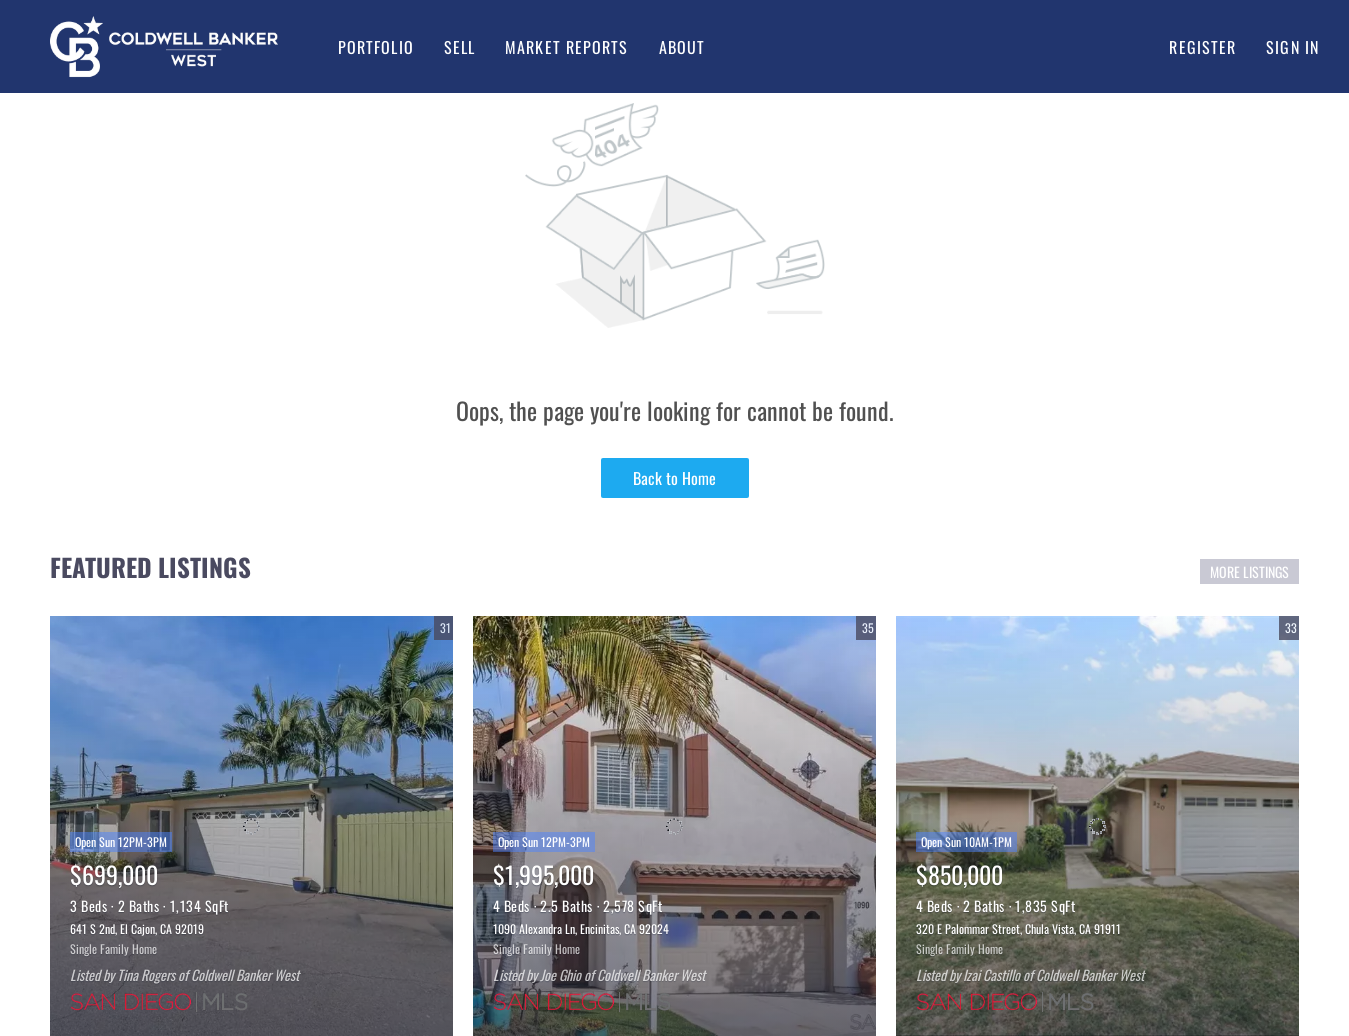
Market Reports (566, 47)
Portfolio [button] (376, 47)
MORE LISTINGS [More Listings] (1249, 571)
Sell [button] (459, 47)
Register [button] (1202, 47)
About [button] (682, 47)
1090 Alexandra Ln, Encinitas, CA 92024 (581, 928)
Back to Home (674, 478)
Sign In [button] (1292, 47)
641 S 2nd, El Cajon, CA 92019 (137, 928)
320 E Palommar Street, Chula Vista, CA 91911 (1018, 928)
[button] (164, 46)
